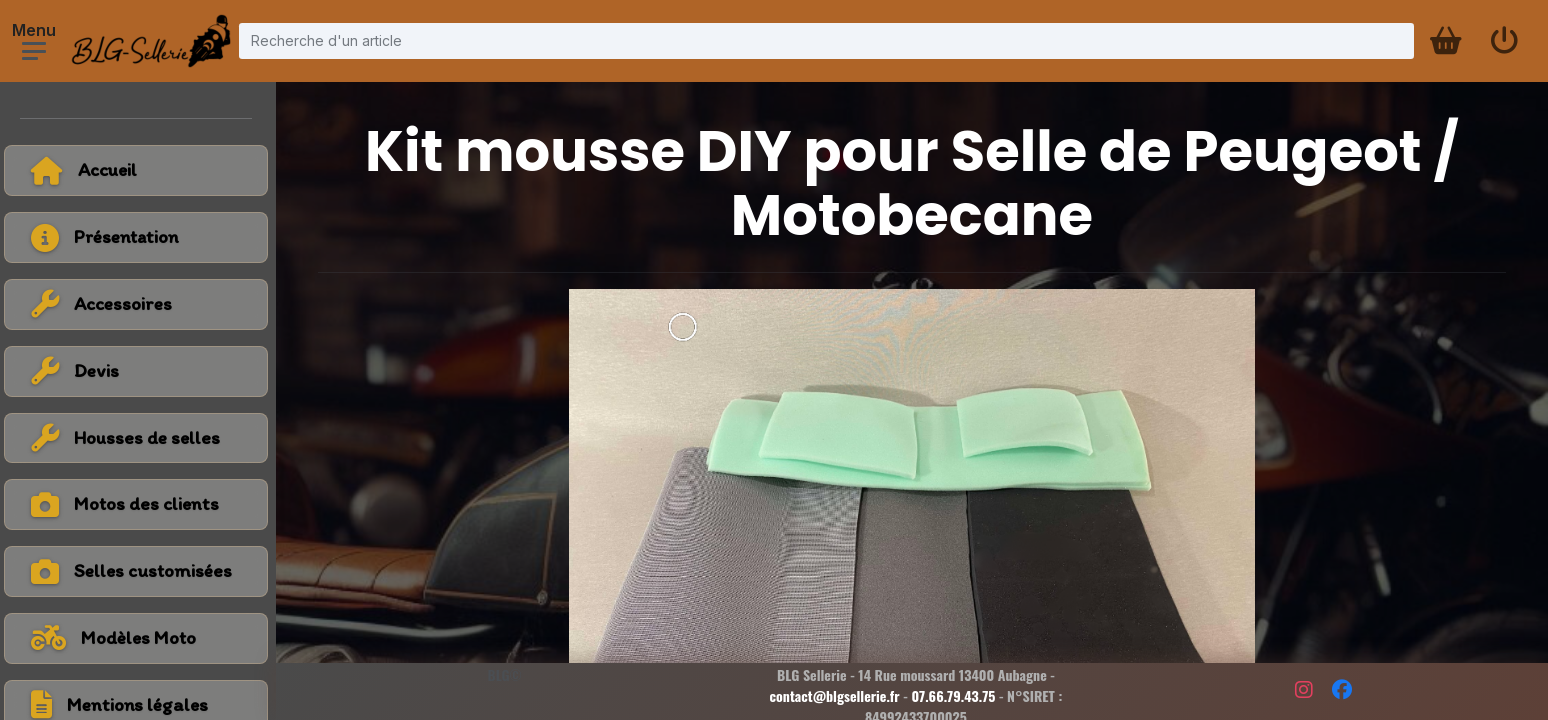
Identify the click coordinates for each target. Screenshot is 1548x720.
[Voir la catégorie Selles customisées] (140, 571)
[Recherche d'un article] (826, 40)
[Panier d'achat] (1444, 41)
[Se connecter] (1504, 41)
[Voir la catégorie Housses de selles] (140, 438)
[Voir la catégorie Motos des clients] (140, 504)
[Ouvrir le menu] (34, 51)
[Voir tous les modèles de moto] (140, 638)
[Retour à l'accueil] (140, 170)
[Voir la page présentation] (140, 237)
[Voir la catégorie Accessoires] (140, 304)
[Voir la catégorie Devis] (140, 371)
